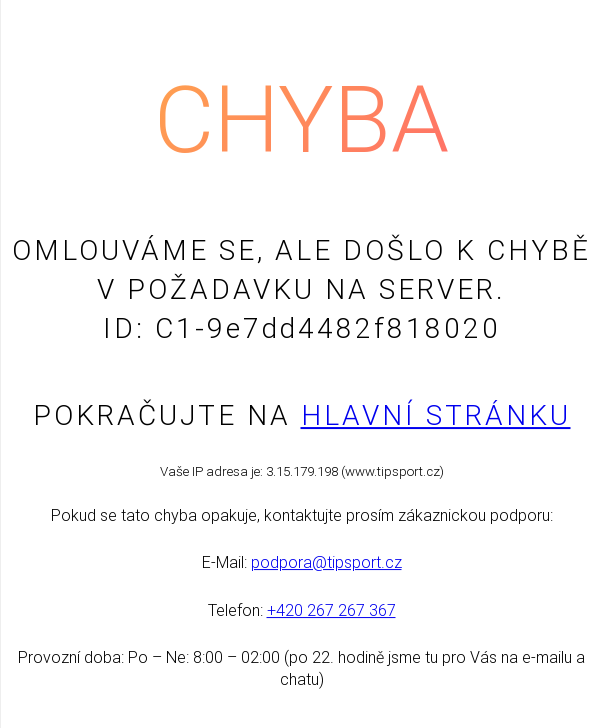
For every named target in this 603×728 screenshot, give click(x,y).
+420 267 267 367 (331, 610)
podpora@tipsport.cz (326, 562)
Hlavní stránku (436, 415)
